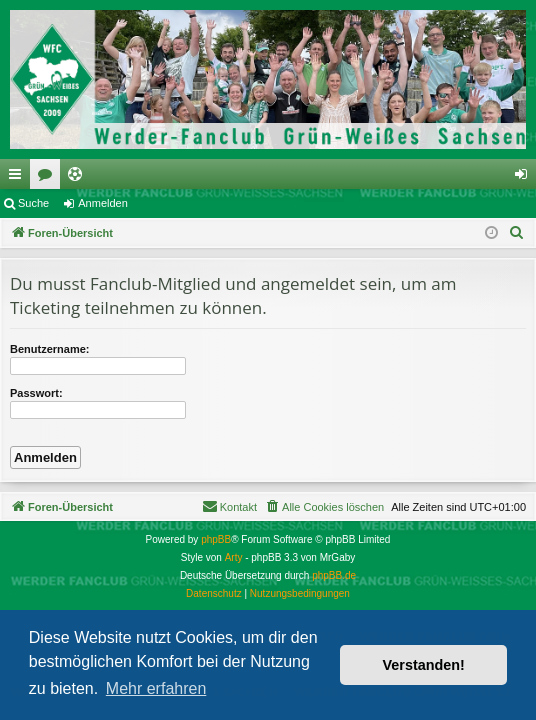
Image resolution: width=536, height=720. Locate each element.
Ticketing (79, 178)
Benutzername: (49, 349)
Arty (234, 557)
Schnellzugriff (19, 178)
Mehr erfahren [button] (156, 688)
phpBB (216, 539)
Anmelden (103, 203)
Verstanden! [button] (424, 665)
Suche (33, 203)
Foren (49, 178)
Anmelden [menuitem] (525, 178)
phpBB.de (334, 575)
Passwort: (36, 393)
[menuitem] (517, 233)
